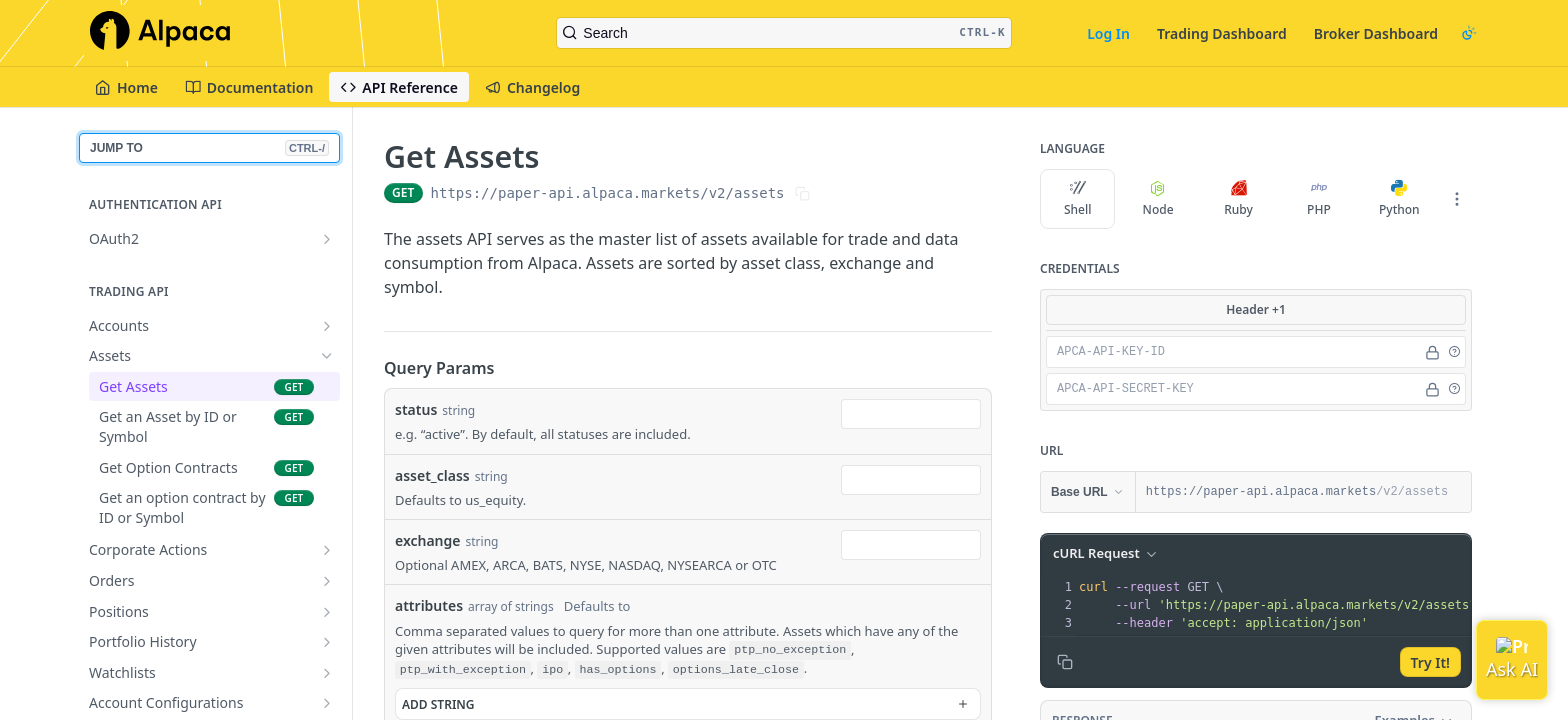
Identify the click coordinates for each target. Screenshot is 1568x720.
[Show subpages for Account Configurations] (327, 703)
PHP (1319, 199)
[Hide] (1432, 352)
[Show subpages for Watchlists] (327, 673)
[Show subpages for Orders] (327, 581)
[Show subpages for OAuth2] (327, 239)
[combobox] (911, 414)
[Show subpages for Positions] (327, 612)
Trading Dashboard (1222, 33)
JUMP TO (209, 148)
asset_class (432, 475)
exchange (428, 540)
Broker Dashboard (1376, 33)
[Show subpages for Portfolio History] (327, 642)
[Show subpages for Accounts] (327, 326)
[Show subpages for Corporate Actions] (327, 550)
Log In (1108, 33)
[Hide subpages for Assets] (327, 356)
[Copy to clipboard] (1065, 662)
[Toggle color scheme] (1469, 33)
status (416, 409)
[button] (1454, 352)
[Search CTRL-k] (783, 33)
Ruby (1238, 199)
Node (1158, 199)
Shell (1078, 199)
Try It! (1430, 662)
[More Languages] (1457, 199)
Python (1399, 199)
